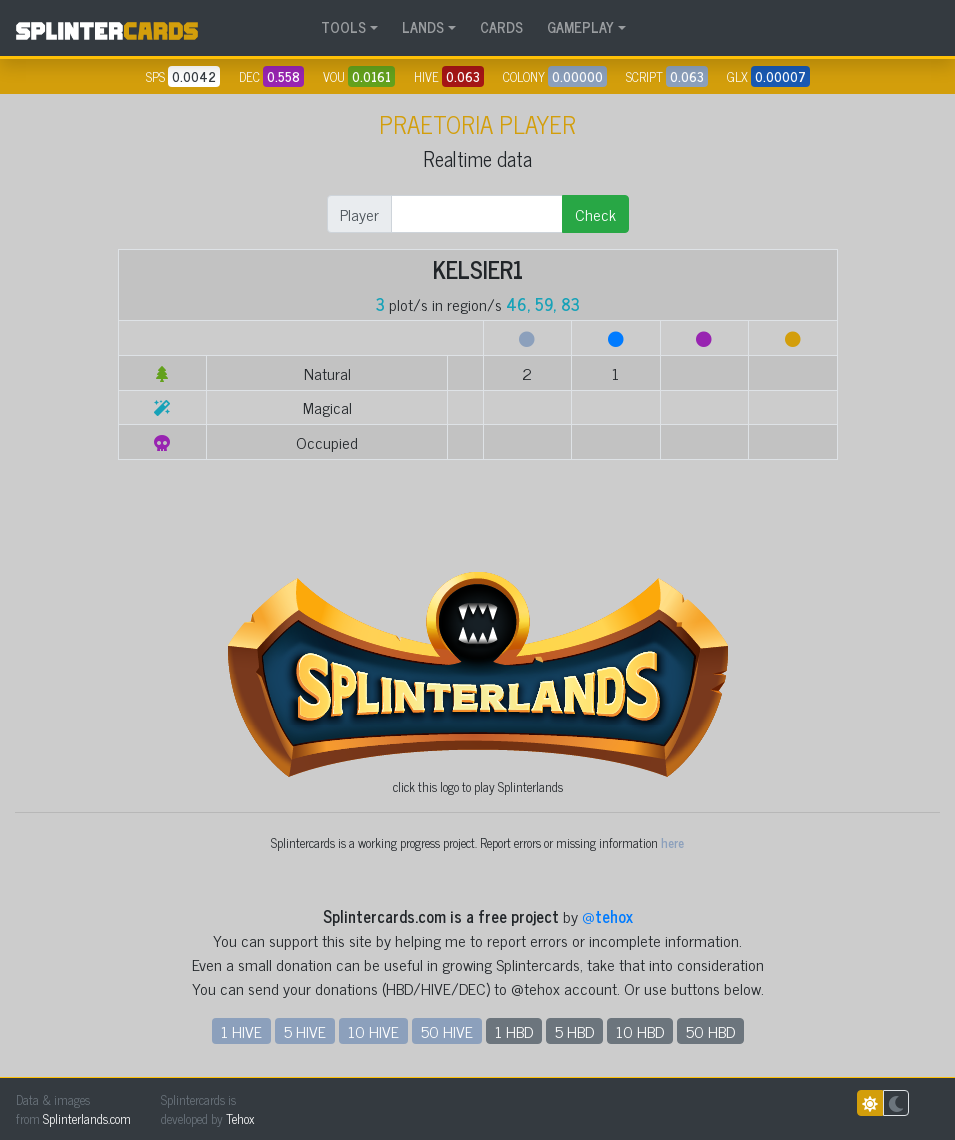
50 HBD (710, 1031)
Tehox (240, 1118)
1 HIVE (241, 1031)
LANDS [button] (423, 27)
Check (595, 214)
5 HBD (574, 1031)
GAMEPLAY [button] (580, 27)
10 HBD (640, 1031)
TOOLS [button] (343, 27)
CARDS (501, 27)
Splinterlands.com (87, 1118)
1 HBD (514, 1031)
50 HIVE (447, 1031)
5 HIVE (305, 1031)
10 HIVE (373, 1031)
